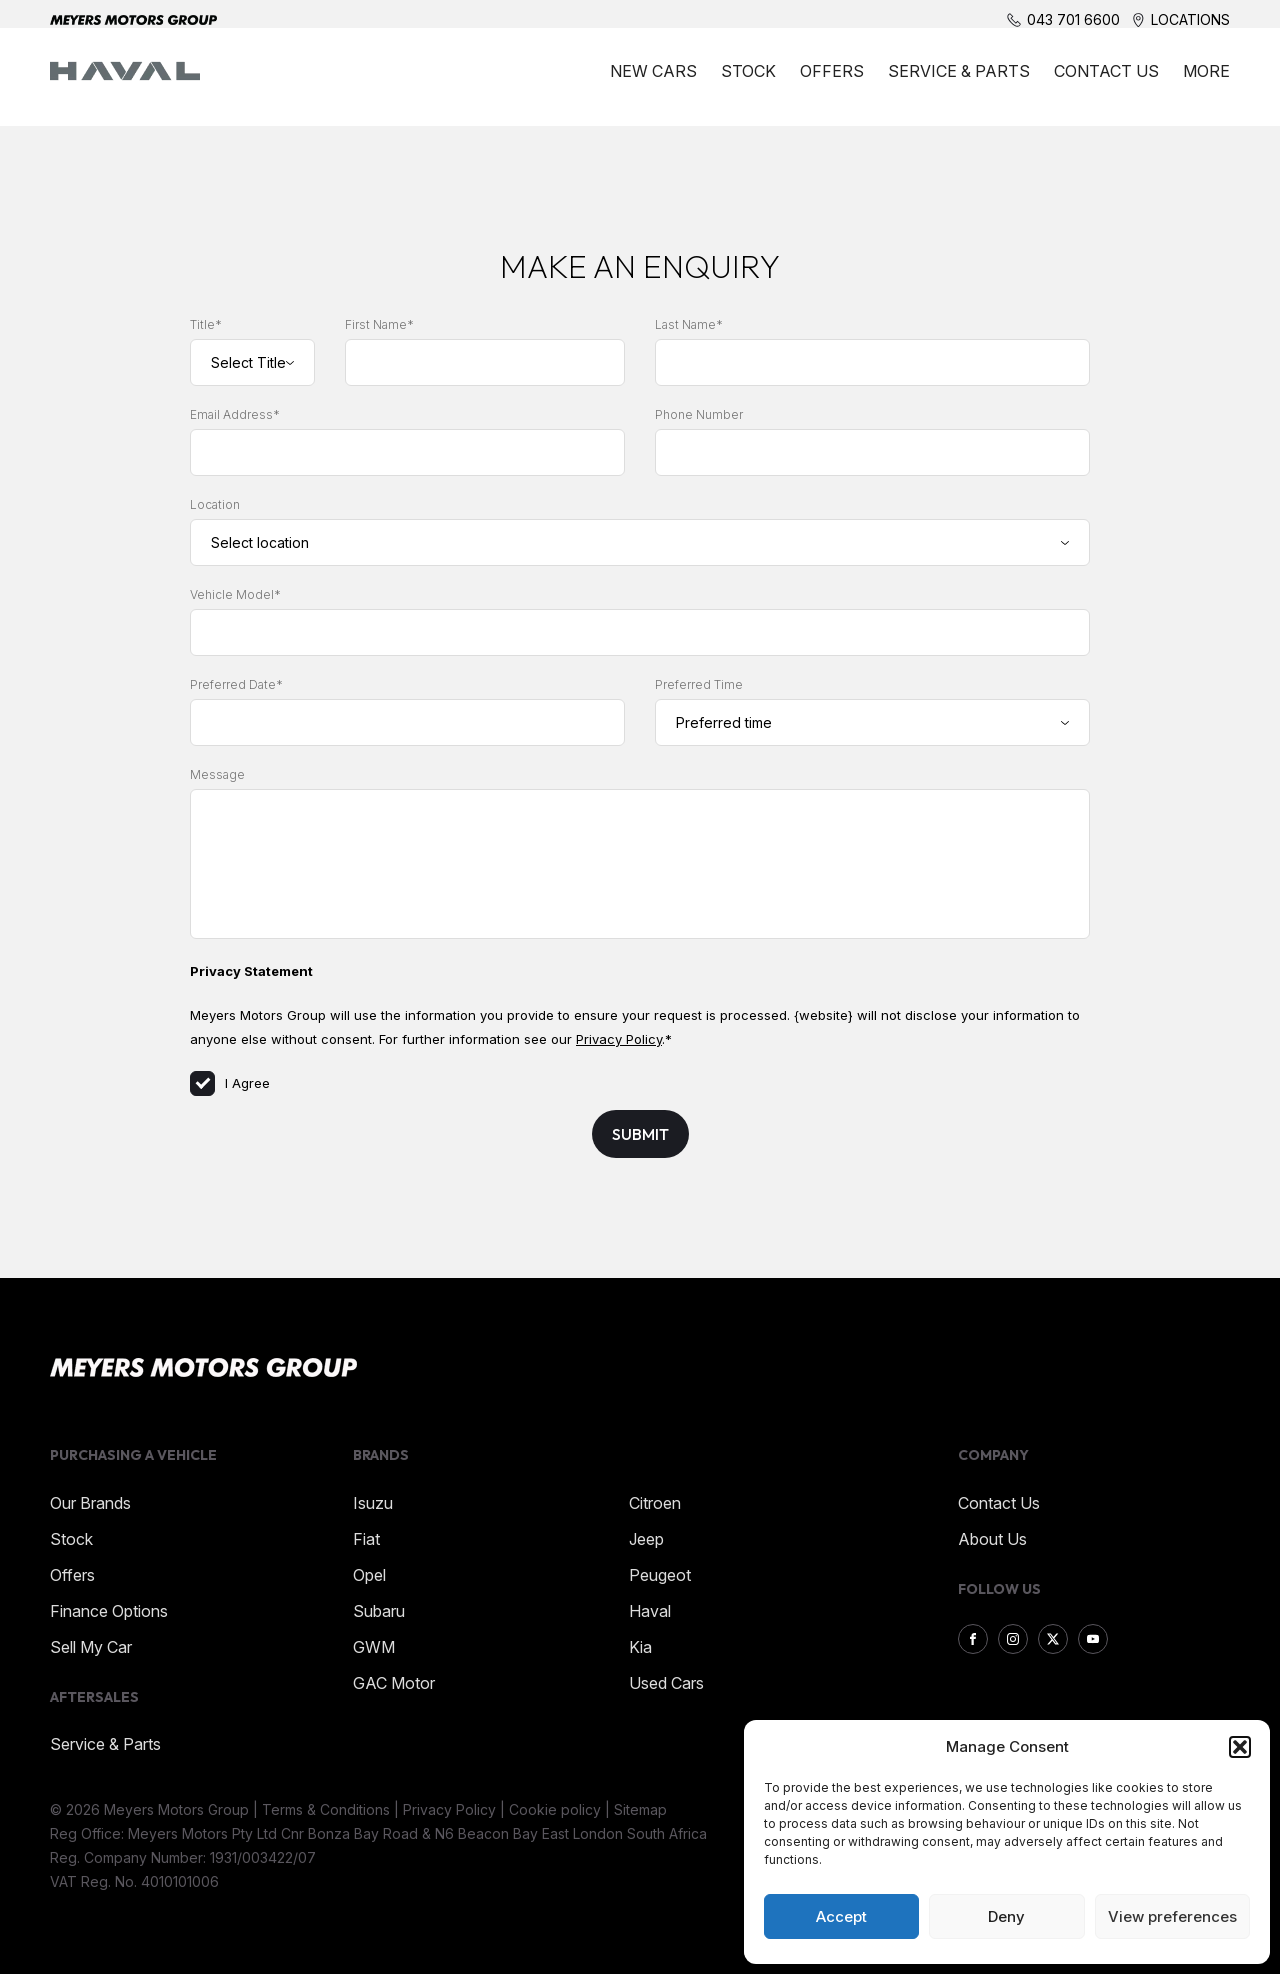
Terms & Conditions (326, 1809)
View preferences (1172, 1916)
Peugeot (660, 1575)
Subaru (379, 1611)
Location (215, 504)
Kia (640, 1647)
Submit (640, 1134)
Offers (832, 83)
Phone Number (699, 414)
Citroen (655, 1503)
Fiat (366, 1539)
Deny (1006, 1916)
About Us (992, 1539)
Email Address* (235, 414)
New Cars (653, 83)
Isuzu (373, 1503)
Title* (206, 324)
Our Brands (90, 1503)
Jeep (646, 1539)
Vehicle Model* (235, 594)
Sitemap (640, 1809)
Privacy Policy (619, 1039)
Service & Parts (959, 83)
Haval (650, 1611)
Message (217, 774)
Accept (841, 1916)
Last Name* (689, 324)
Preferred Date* (236, 684)
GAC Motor (394, 1683)
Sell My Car (91, 1647)
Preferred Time (699, 684)
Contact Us (1106, 83)
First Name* (379, 324)
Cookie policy (555, 1809)
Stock (748, 83)
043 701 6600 (1073, 19)
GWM (374, 1647)
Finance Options (109, 1611)
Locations (1190, 19)
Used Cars (666, 1683)
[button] (1240, 1747)
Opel (369, 1575)
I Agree (230, 1083)
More (1206, 83)
